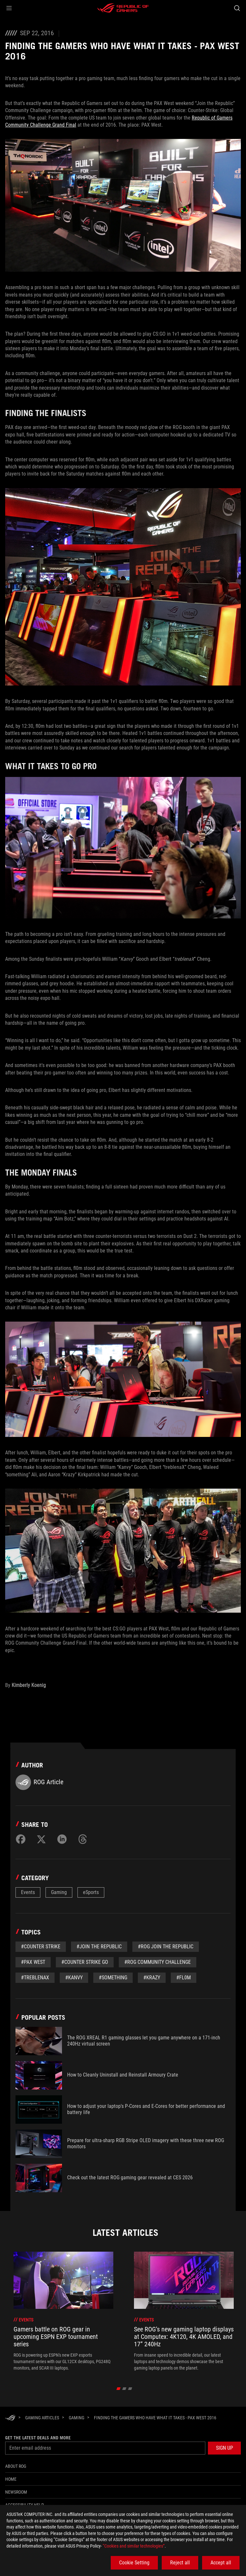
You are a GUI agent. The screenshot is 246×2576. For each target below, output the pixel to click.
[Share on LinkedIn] (62, 1839)
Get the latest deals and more (38, 2437)
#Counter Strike (40, 1946)
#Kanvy (74, 1977)
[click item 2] (130, 2388)
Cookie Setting (134, 2563)
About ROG (15, 2466)
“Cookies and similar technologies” (134, 2546)
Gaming (59, 1892)
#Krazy (151, 1977)
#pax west (33, 1962)
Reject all (180, 2563)
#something (113, 1977)
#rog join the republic (165, 1946)
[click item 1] (124, 2388)
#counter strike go (84, 1962)
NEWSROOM (16, 2492)
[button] (9, 8)
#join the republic (99, 1946)
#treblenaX (35, 1977)
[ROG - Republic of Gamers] (123, 8)
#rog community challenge (157, 1962)
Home (10, 2479)
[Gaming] (76, 2417)
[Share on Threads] (82, 1839)
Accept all (220, 2563)
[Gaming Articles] (42, 2417)
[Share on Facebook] (20, 1839)
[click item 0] (119, 2388)
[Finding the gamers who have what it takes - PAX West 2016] (155, 2417)
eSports (91, 1892)
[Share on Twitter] (41, 1839)
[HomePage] (10, 2418)
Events (28, 1892)
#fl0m (183, 1977)
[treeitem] (63, 2311)
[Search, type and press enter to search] (237, 8)
